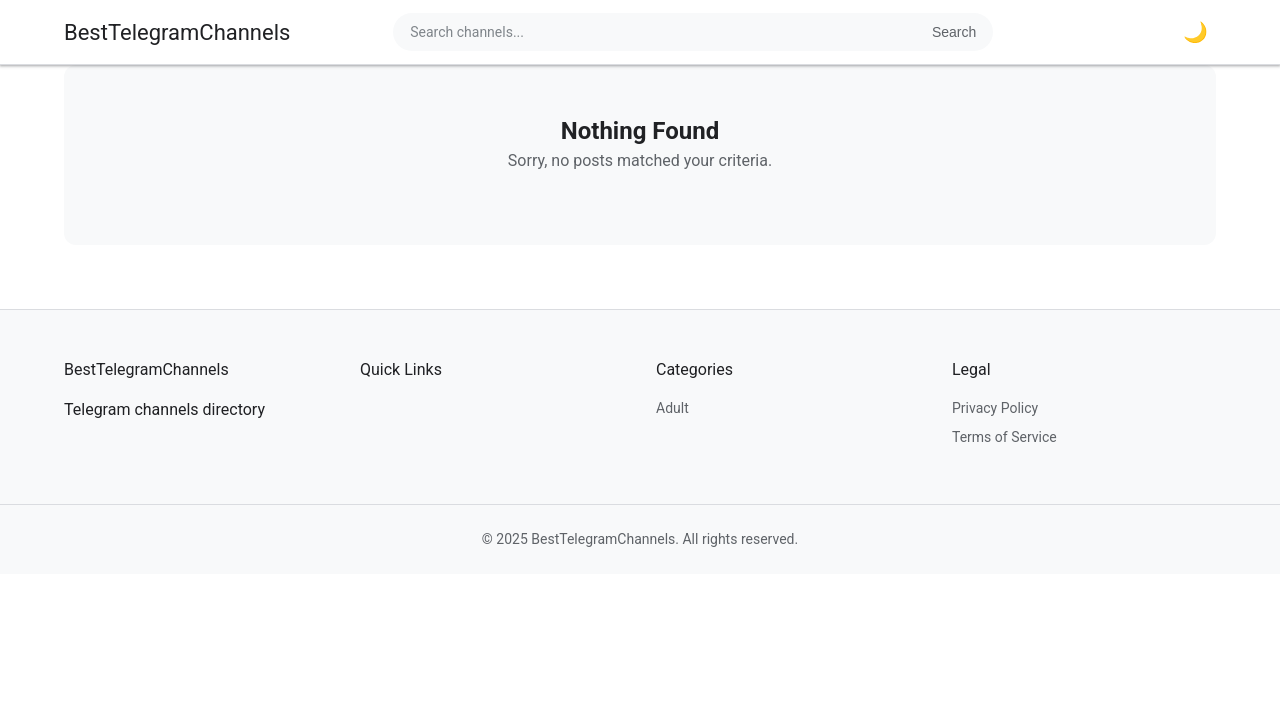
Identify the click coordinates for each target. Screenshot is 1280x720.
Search (954, 32)
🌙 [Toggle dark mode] (1195, 32)
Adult (672, 408)
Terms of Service (1004, 437)
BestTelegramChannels (177, 32)
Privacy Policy (995, 408)
